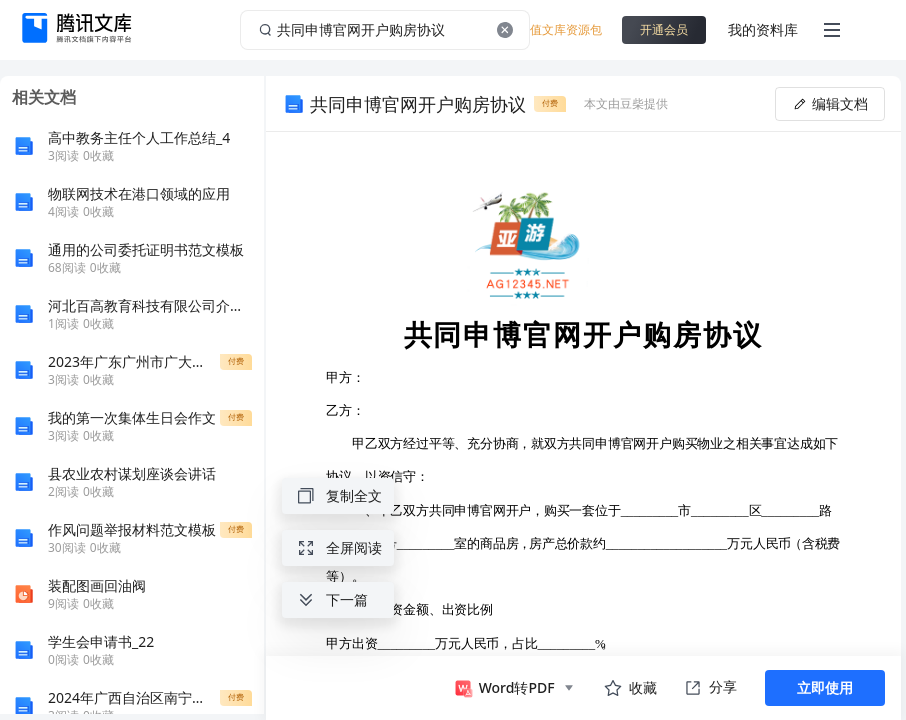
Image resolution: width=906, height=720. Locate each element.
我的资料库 (763, 29)
